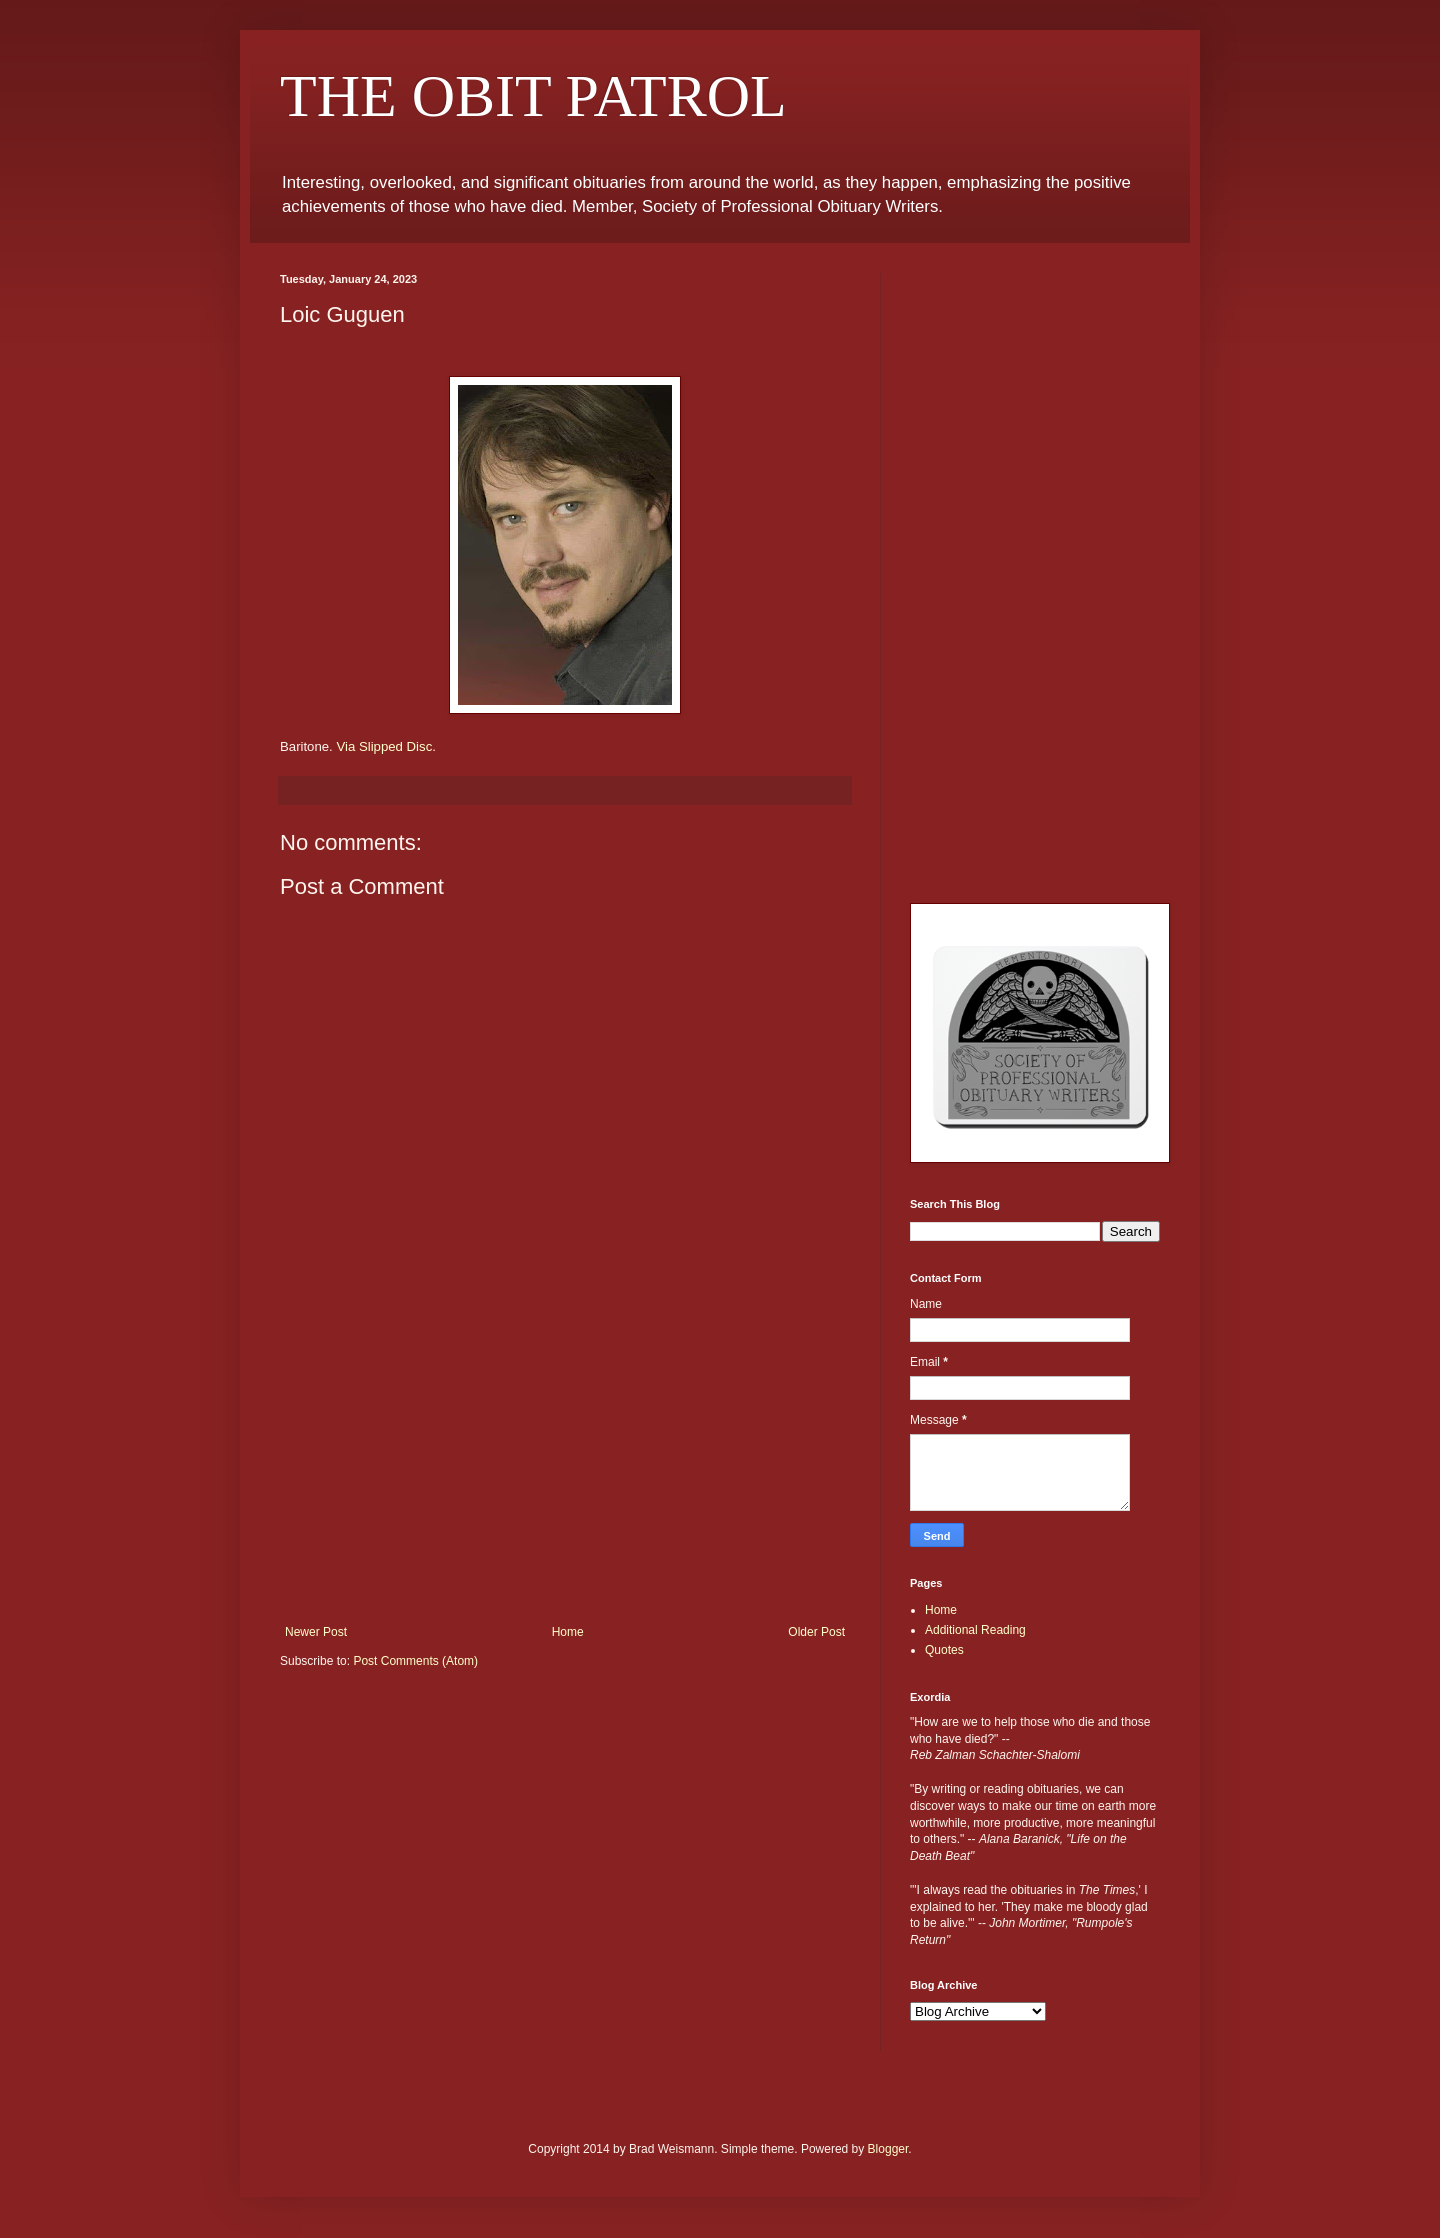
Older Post (816, 1632)
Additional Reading (975, 1630)
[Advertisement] (565, 1475)
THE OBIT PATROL (533, 96)
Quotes (944, 1650)
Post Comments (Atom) (415, 1661)
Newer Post (316, 1632)
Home (568, 1632)
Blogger (888, 2149)
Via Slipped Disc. (385, 746)
